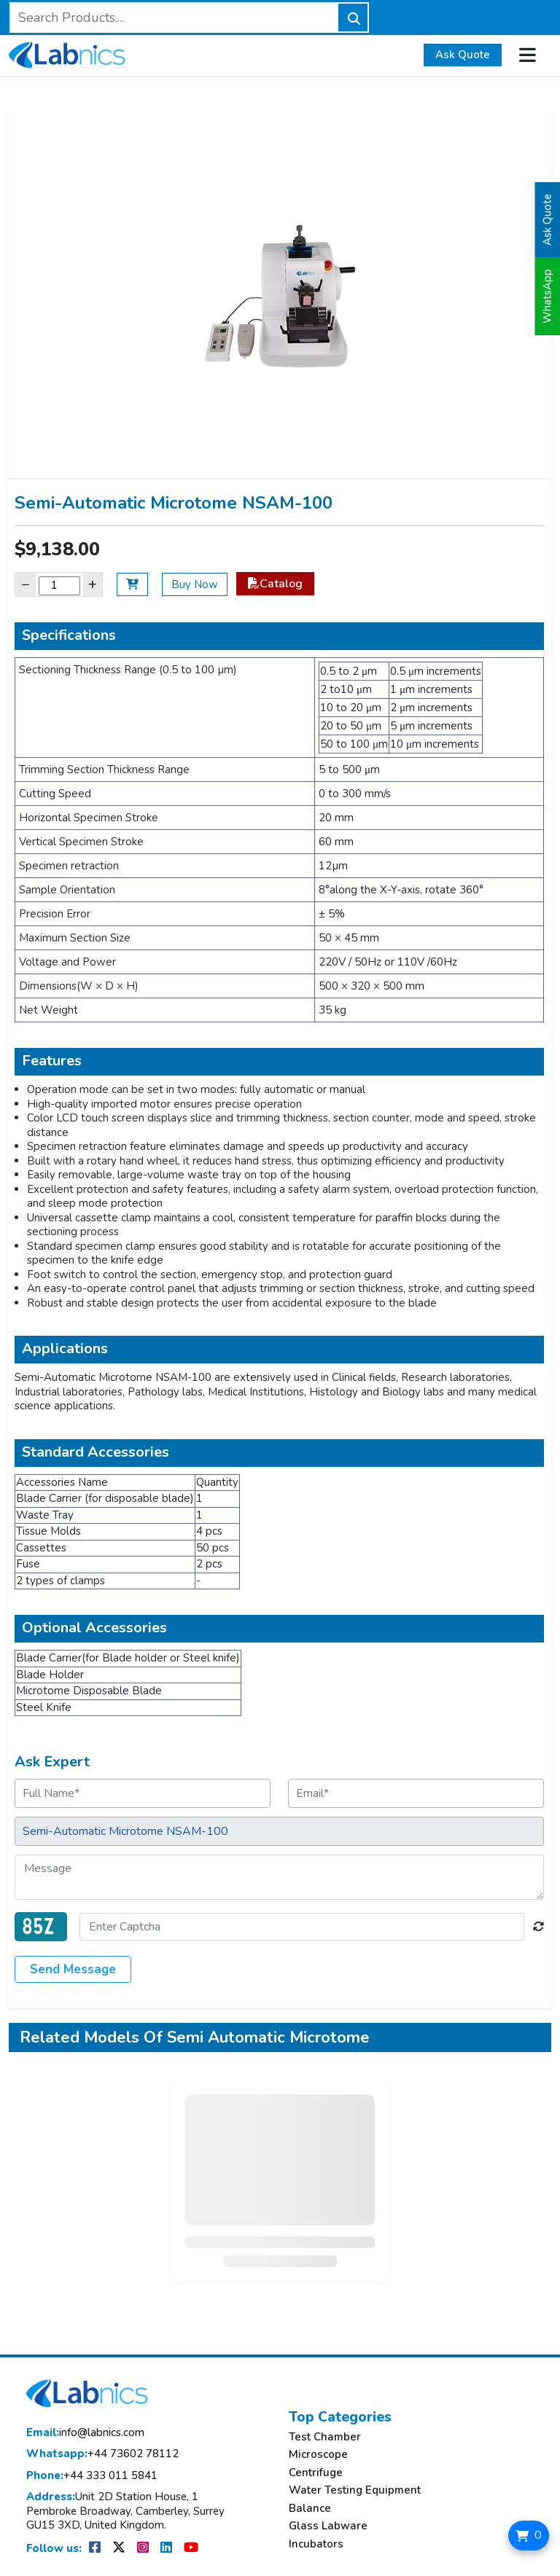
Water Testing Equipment (355, 2490)
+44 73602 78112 (102, 2454)
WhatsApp (547, 296)
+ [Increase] (92, 584)
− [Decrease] (25, 584)
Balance (310, 2509)
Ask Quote (462, 54)
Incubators (316, 2544)
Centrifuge (316, 2473)
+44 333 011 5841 (92, 2476)
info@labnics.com (85, 2433)
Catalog (275, 584)
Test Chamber (325, 2437)
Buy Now (194, 584)
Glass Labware (328, 2526)
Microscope (318, 2455)
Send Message (73, 1969)
